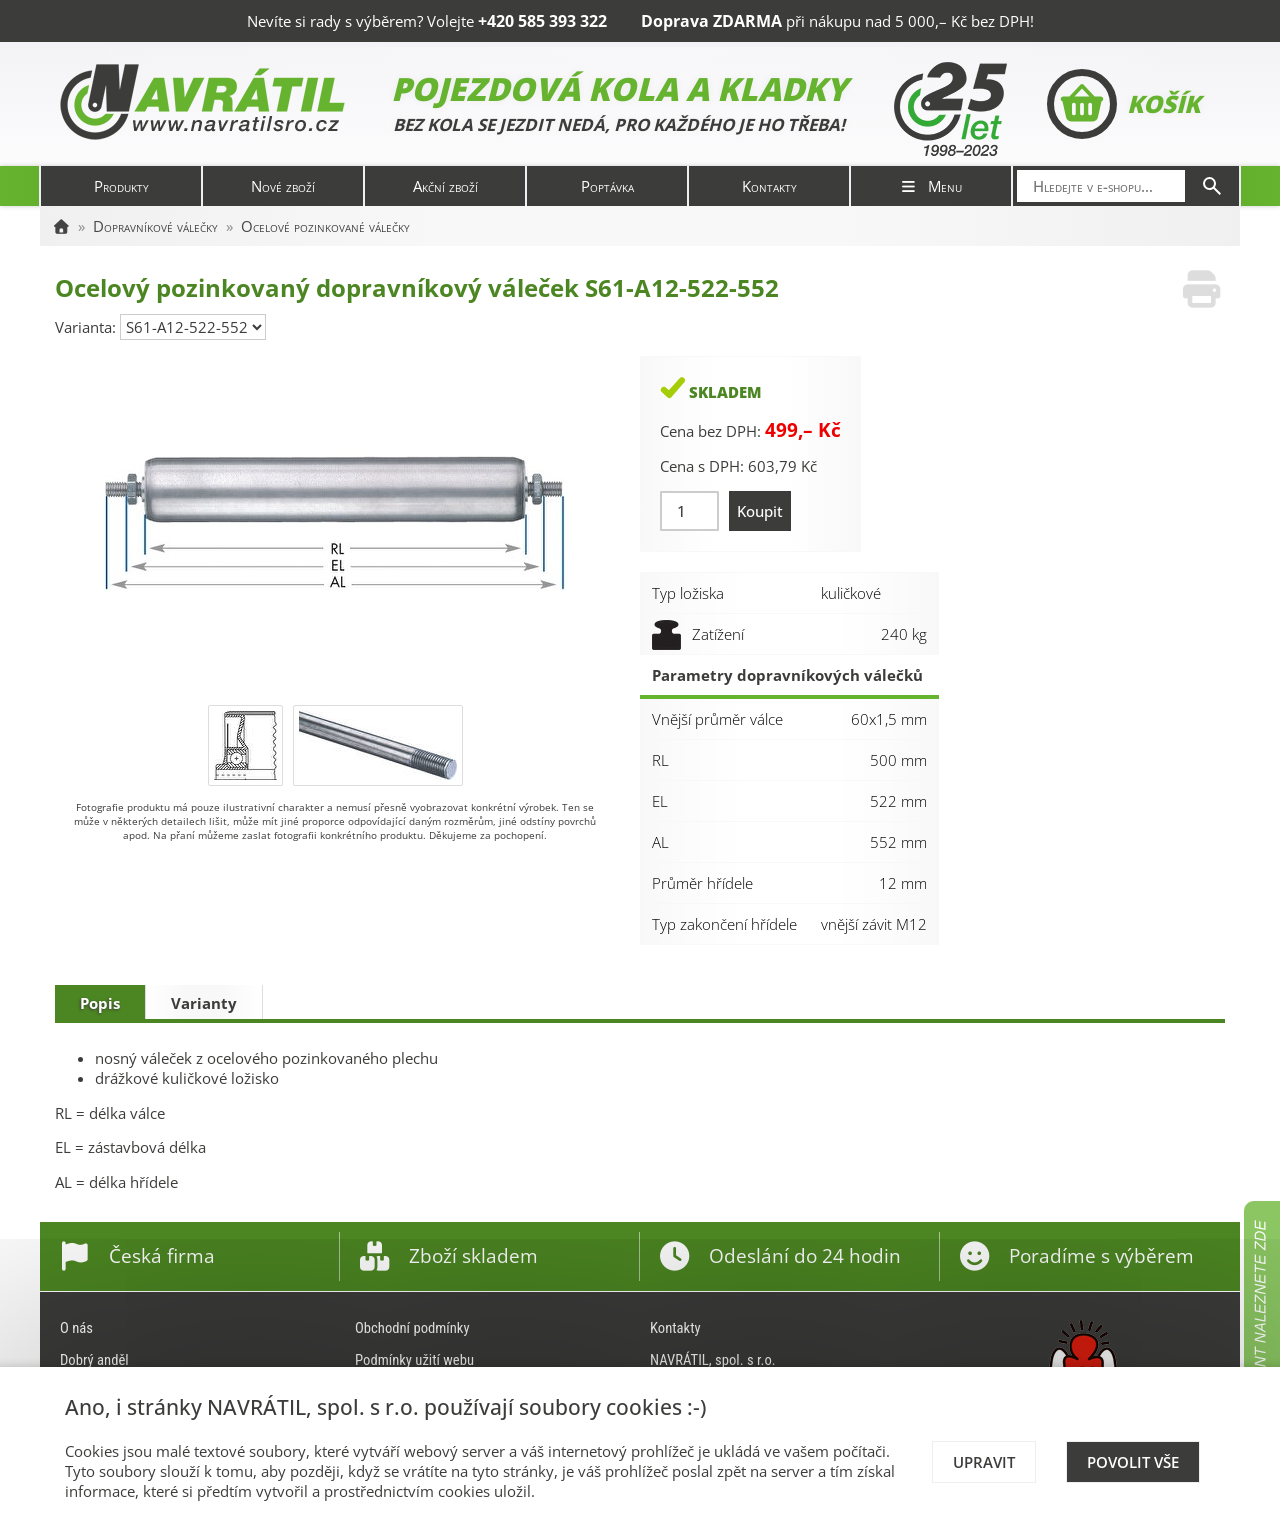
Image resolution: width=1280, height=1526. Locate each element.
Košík (1123, 104)
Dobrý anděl (94, 1360)
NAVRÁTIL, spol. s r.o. (713, 1360)
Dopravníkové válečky (155, 226)
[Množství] (689, 511)
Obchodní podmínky (412, 1328)
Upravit (984, 1462)
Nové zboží (283, 186)
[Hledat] (1212, 186)
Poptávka (607, 186)
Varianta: (87, 327)
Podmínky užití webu (414, 1360)
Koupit (760, 511)
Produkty (121, 186)
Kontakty (769, 186)
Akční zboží (445, 186)
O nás (76, 1328)
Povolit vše (1133, 1462)
